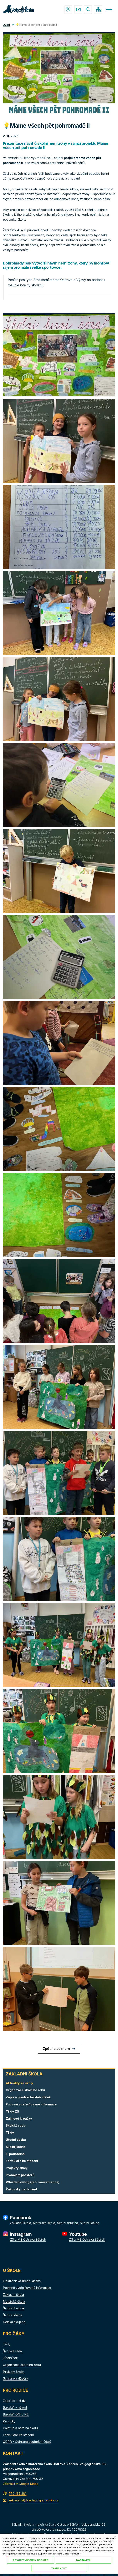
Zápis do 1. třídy (14, 2401)
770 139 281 (68, 9)
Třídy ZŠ (12, 2111)
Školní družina (67, 2223)
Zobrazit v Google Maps (20, 2484)
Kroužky (9, 2421)
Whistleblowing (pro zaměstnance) (32, 2182)
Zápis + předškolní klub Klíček (28, 2097)
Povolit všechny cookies (30, 2560)
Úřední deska (16, 2140)
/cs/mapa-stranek (98, 9)
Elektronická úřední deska (22, 2281)
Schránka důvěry (15, 2378)
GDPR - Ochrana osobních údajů (27, 2442)
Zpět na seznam (56, 2049)
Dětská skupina (14, 2322)
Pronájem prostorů (20, 2175)
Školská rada (15, 2126)
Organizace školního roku (25, 2090)
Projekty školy (17, 2168)
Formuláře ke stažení (22, 2161)
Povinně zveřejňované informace (31, 2104)
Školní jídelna (16, 2147)
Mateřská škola (44, 2223)
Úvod (6, 24)
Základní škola (20, 2223)
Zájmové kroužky (19, 2118)
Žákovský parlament (21, 2189)
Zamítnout (59, 2568)
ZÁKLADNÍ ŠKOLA (24, 2073)
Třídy (10, 2132)
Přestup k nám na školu (20, 2428)
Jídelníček (10, 2358)
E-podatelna (15, 2154)
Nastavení (83, 2560)
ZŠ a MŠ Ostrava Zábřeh (28, 2239)
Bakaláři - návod (15, 2408)
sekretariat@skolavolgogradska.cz (78, 9)
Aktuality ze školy (19, 2083)
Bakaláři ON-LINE (16, 2414)
